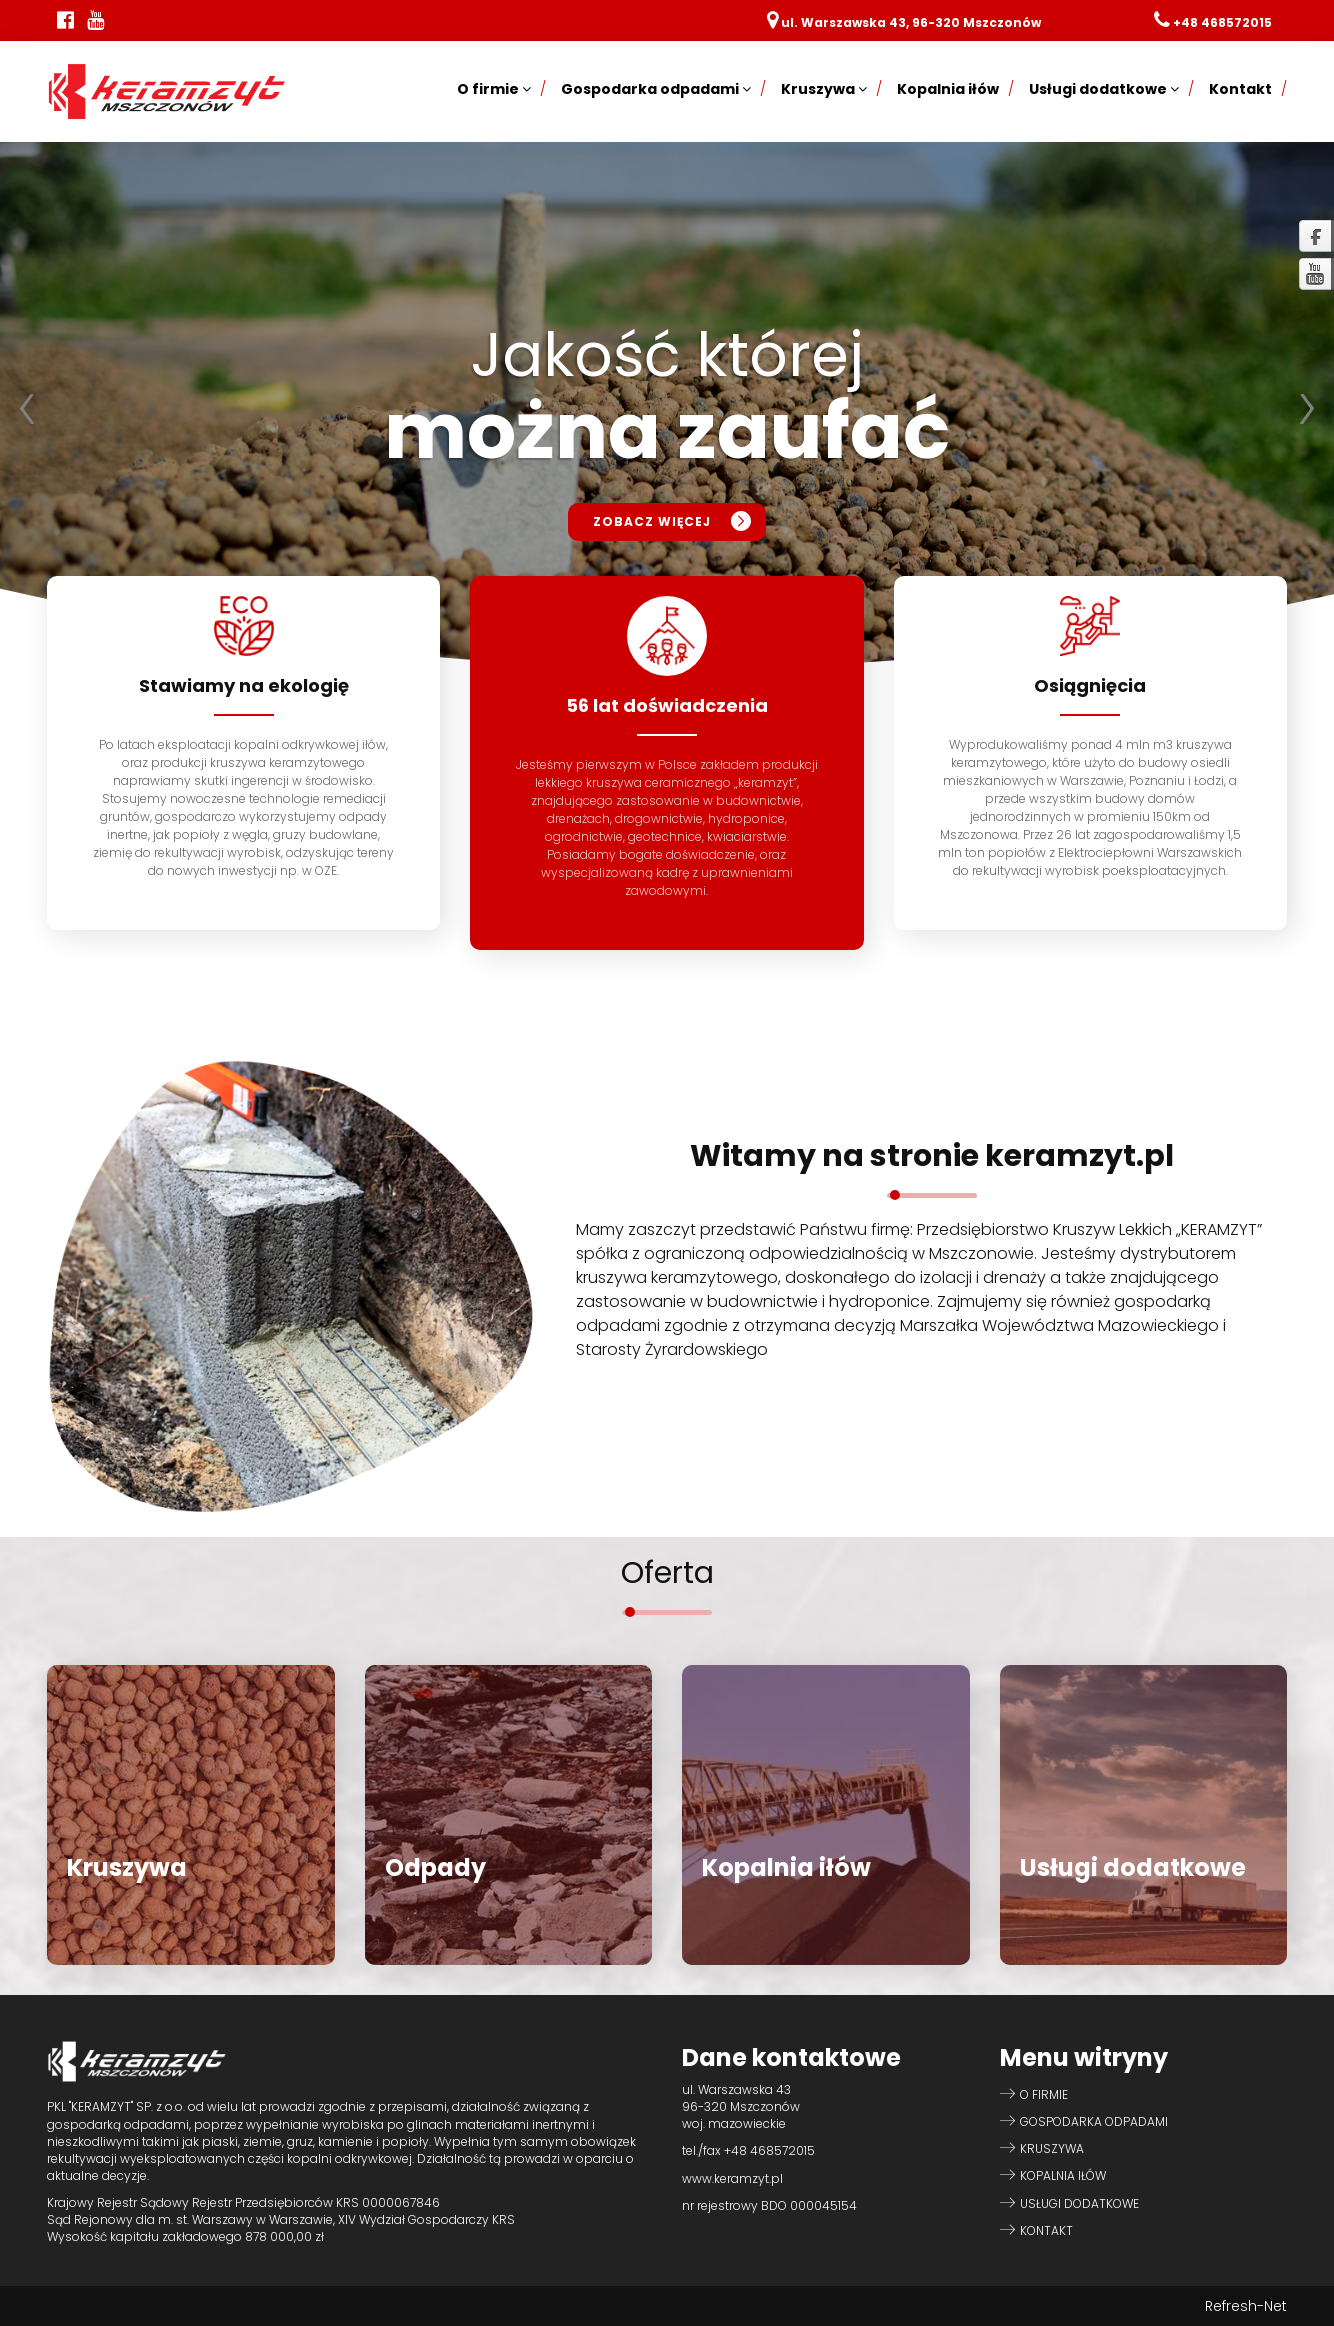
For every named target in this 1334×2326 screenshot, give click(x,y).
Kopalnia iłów (948, 89)
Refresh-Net (1246, 2306)
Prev (26, 409)
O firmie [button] (494, 89)
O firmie (1044, 2094)
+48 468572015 (1222, 22)
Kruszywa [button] (824, 89)
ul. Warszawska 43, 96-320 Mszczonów (911, 22)
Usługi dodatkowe (1079, 2203)
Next (1308, 409)
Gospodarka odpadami (1094, 2121)
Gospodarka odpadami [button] (656, 89)
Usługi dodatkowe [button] (1104, 89)
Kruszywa (1052, 2148)
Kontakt (1240, 89)
